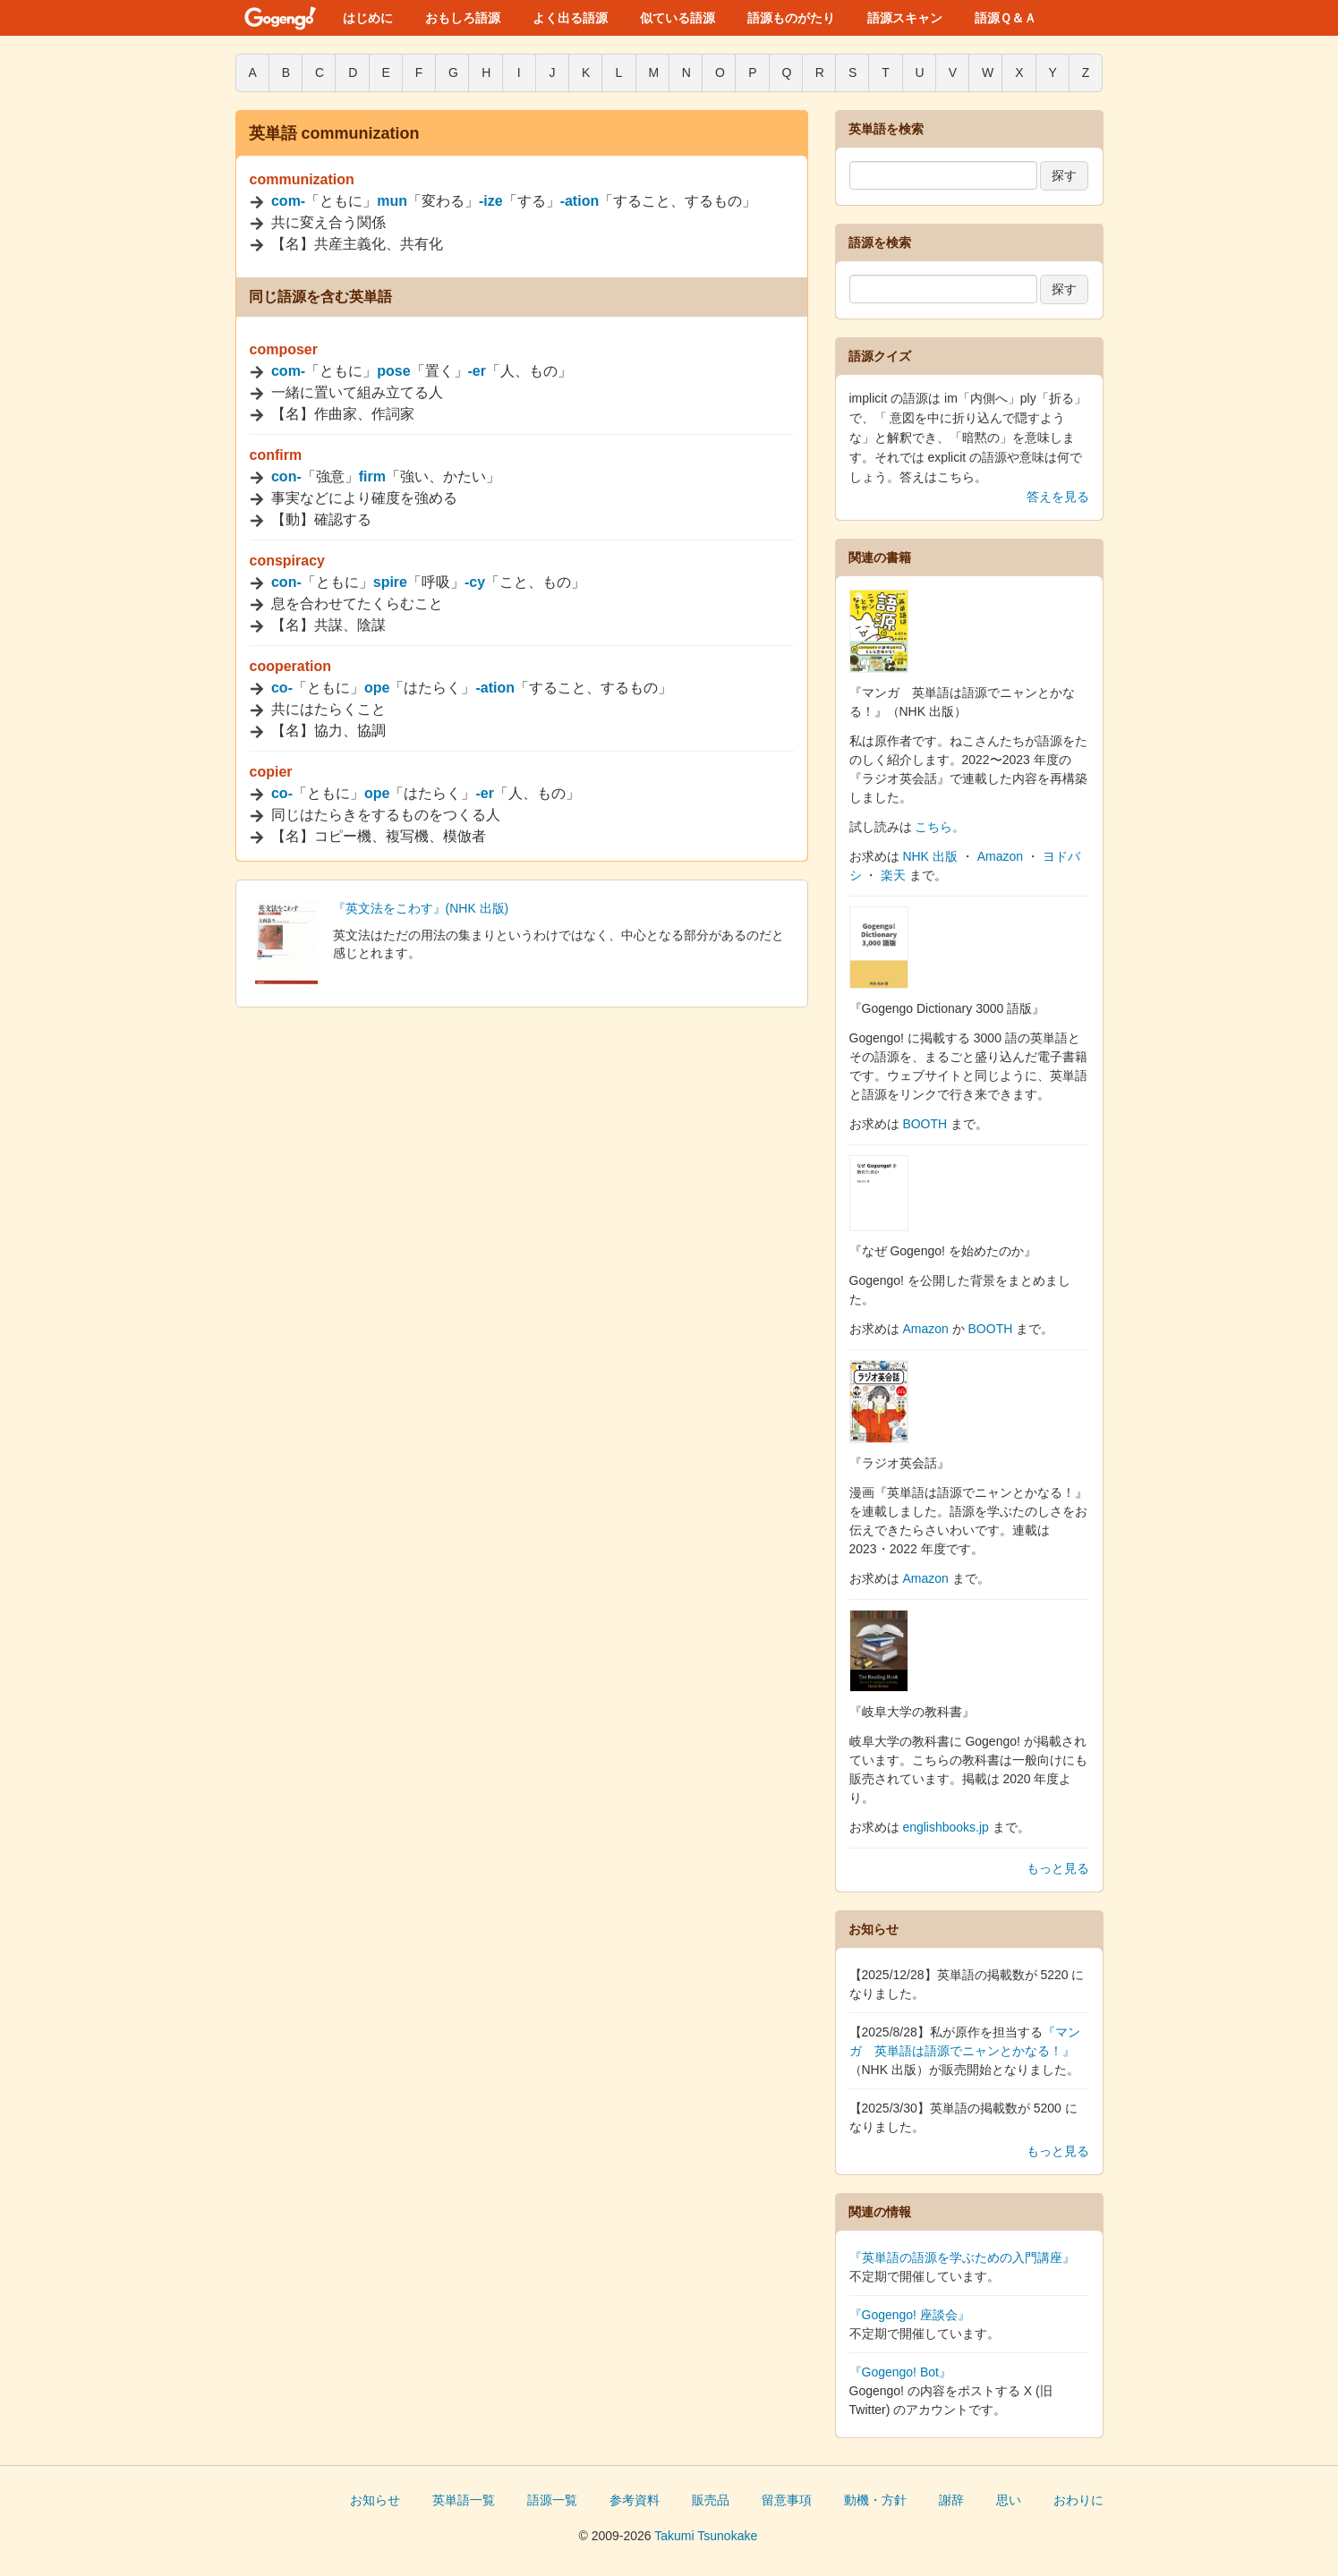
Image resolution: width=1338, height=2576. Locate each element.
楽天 (893, 875)
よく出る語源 (570, 18)
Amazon (1000, 856)
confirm (276, 455)
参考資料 (634, 2500)
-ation (580, 200)
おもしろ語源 (462, 18)
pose (393, 370)
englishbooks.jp (945, 1827)
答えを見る (1058, 496)
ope (376, 687)
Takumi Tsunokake (705, 2536)
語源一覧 (552, 2500)
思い (1008, 2500)
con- (286, 476)
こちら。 (940, 827)
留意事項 (787, 2500)
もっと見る (1058, 1868)
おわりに (1078, 2500)
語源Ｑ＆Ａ (1005, 18)
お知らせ (375, 2500)
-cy (474, 582)
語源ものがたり (791, 18)
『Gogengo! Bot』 (900, 2372)
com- (288, 200)
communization (302, 179)
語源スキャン (904, 18)
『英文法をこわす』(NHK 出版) (421, 908)
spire (390, 582)
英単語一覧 (463, 2500)
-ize (491, 200)
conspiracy (287, 560)
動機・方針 (875, 2500)
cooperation (291, 666)
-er (477, 370)
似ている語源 (677, 18)
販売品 (710, 2500)
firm (372, 476)
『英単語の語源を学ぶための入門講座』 (962, 2257)
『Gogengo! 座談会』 (909, 2315)
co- (282, 687)
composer (284, 349)
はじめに (368, 18)
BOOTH (924, 1124)
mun (392, 200)
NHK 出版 (929, 856)
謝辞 (951, 2500)
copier (271, 771)
